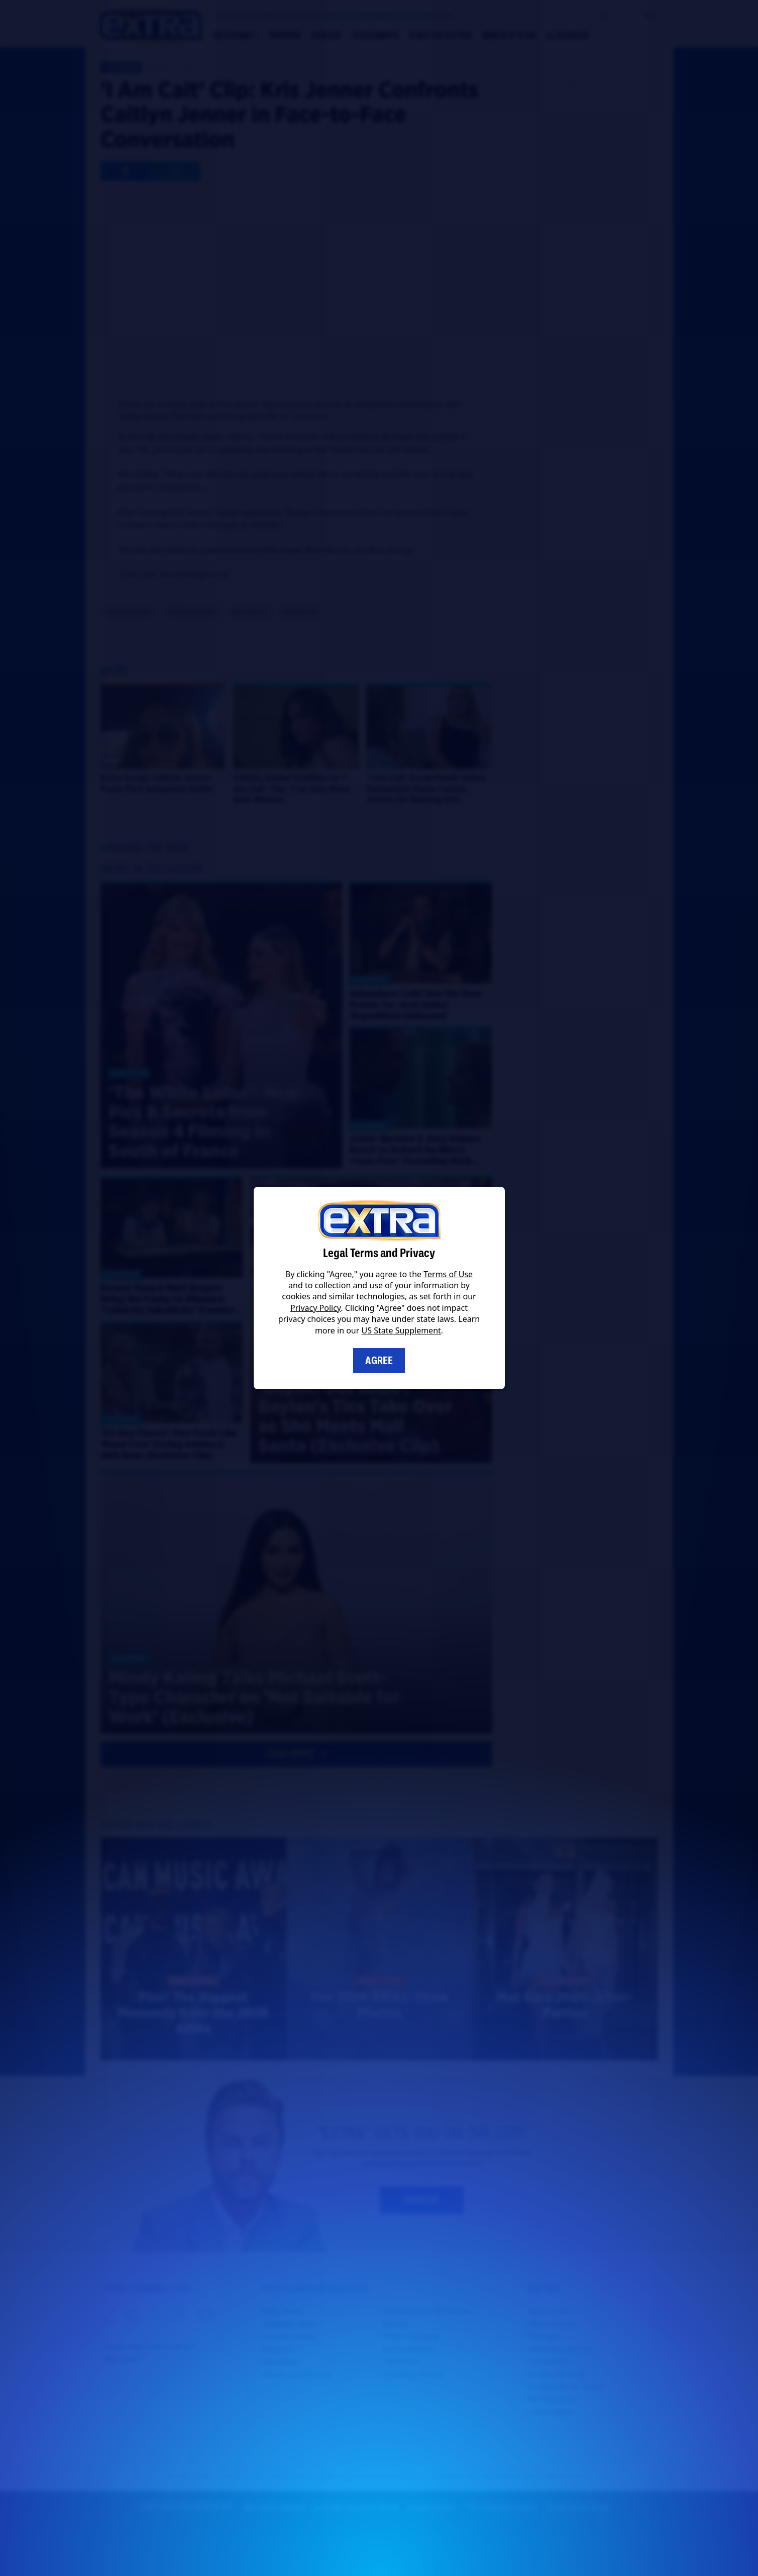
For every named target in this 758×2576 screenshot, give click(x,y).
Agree (379, 1361)
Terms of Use (448, 1274)
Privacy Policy (315, 1307)
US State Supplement (401, 1330)
